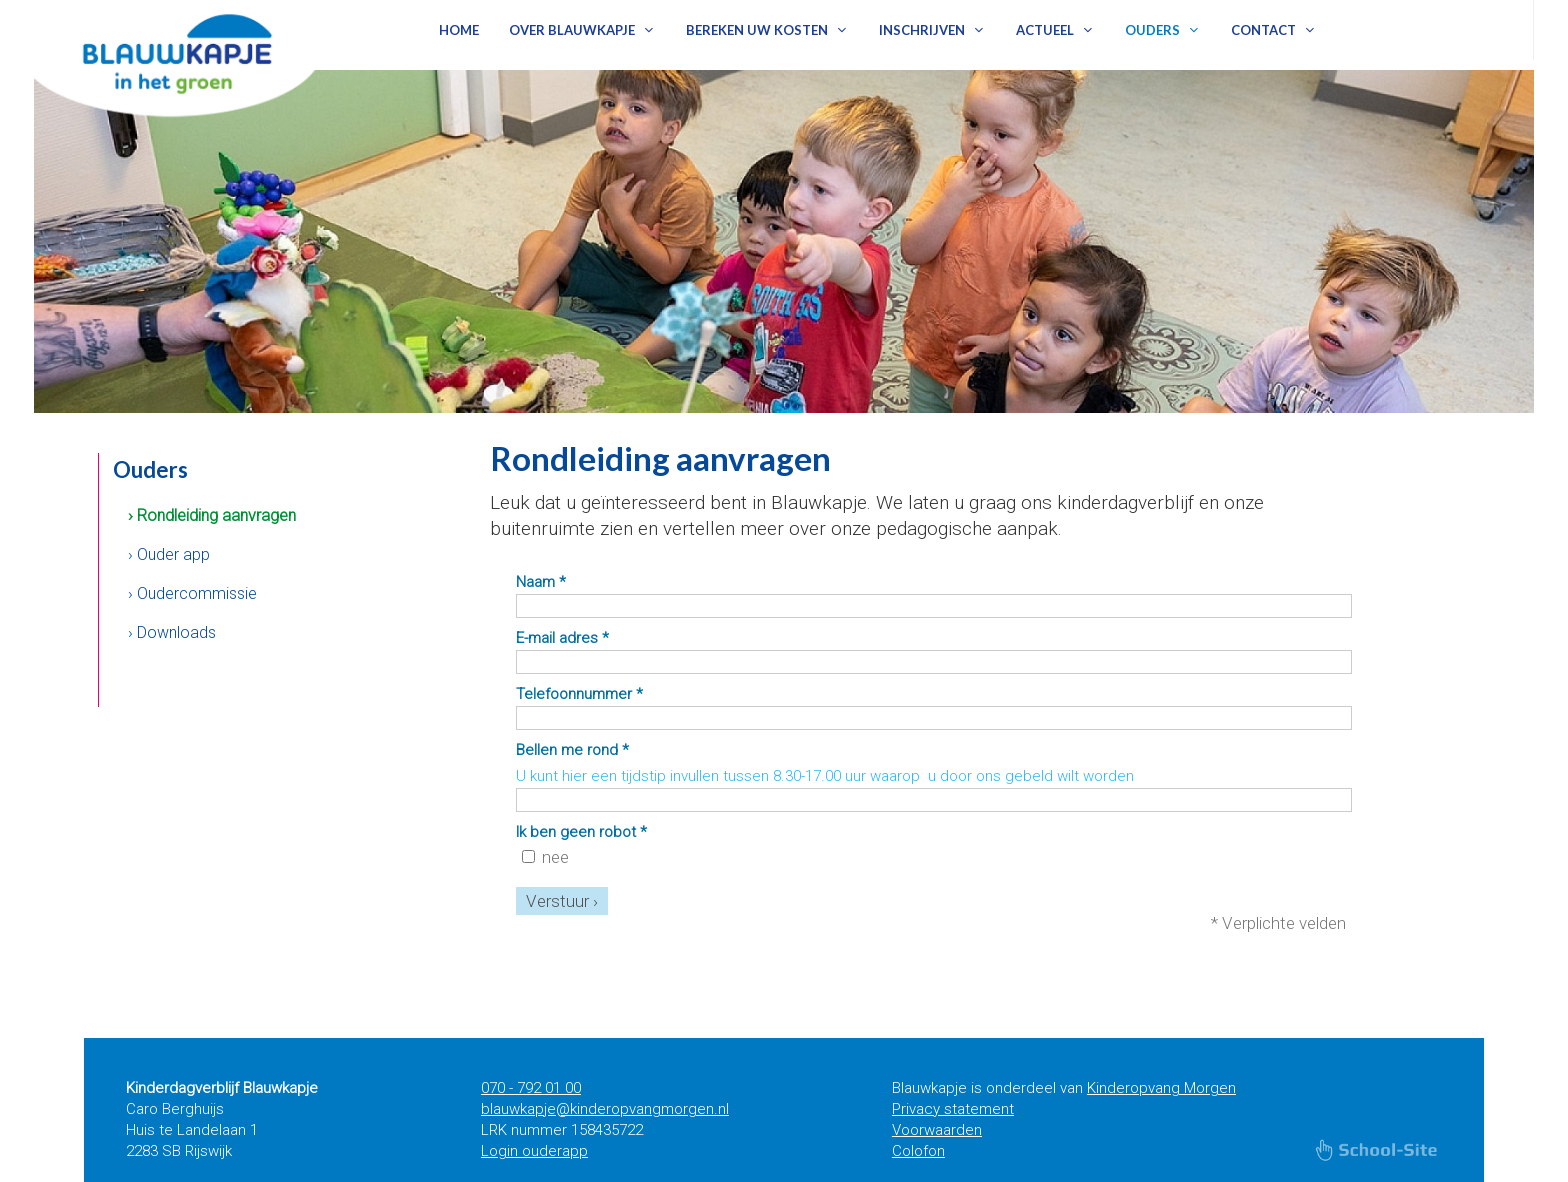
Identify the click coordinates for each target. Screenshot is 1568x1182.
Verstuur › (562, 901)
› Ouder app (169, 554)
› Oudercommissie (192, 593)
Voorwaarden (937, 1130)
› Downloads (172, 632)
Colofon (918, 1151)
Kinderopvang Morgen (1161, 1088)
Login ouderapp (534, 1151)
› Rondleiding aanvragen (212, 515)
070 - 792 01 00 (531, 1088)
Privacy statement (953, 1109)
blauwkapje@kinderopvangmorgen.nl (605, 1109)
